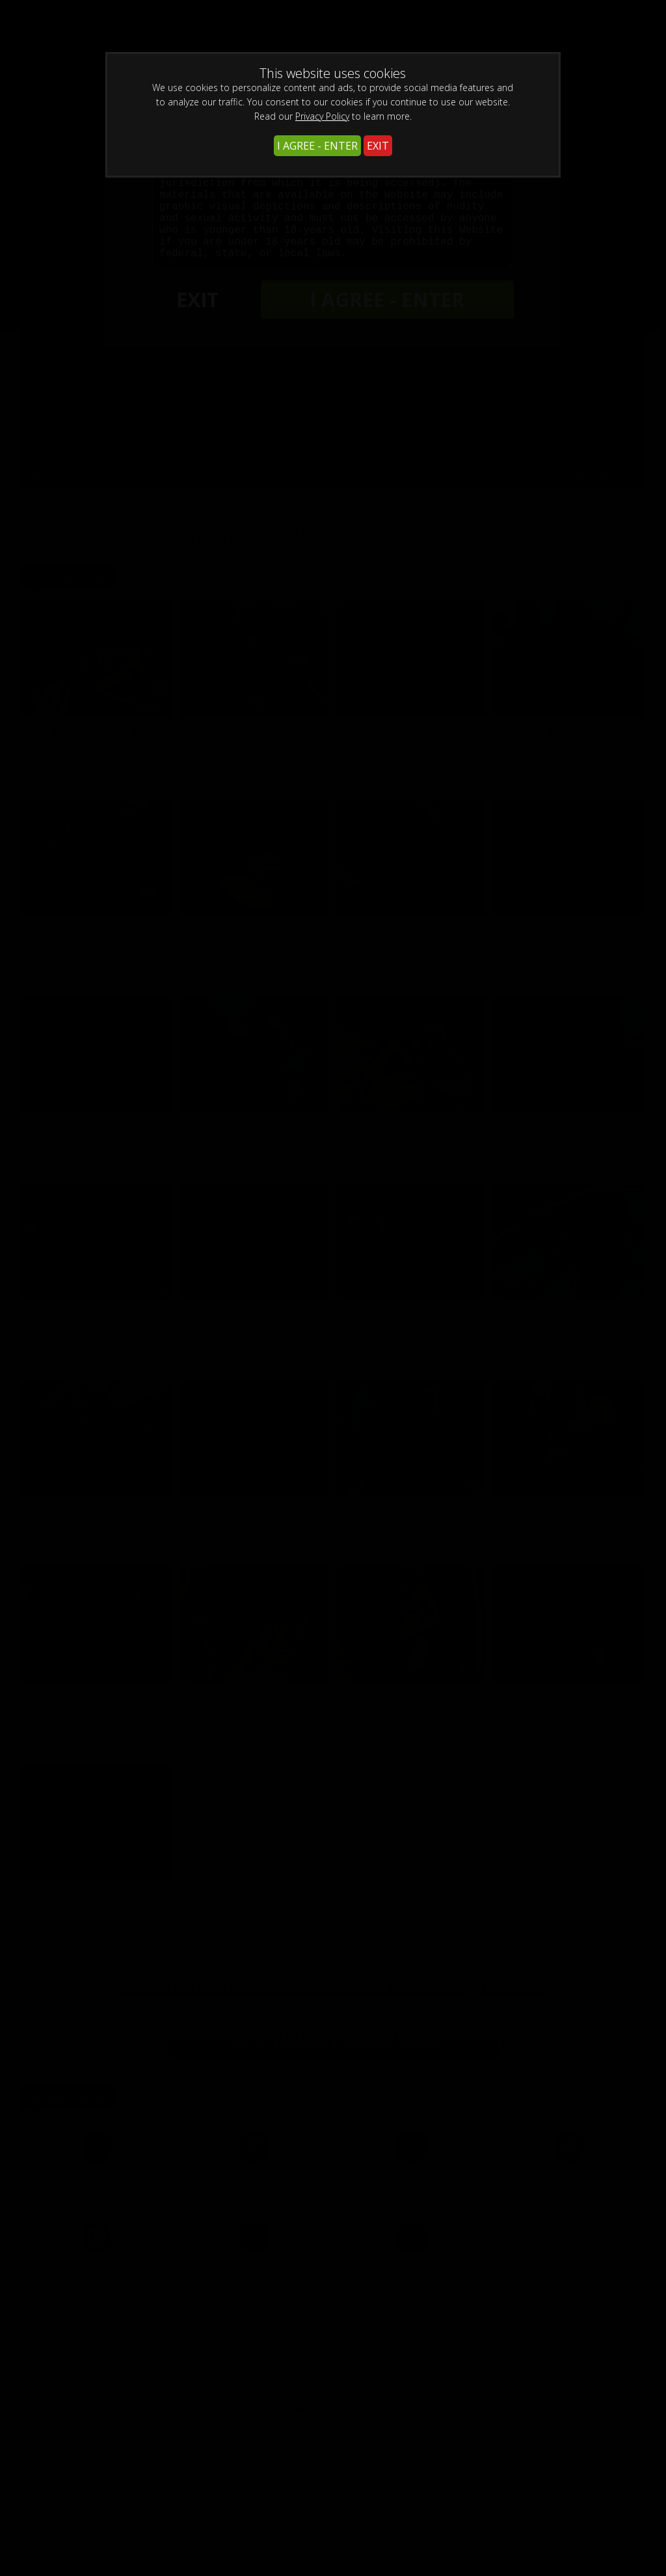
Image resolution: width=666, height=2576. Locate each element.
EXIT (378, 146)
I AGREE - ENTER (317, 146)
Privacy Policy (322, 116)
